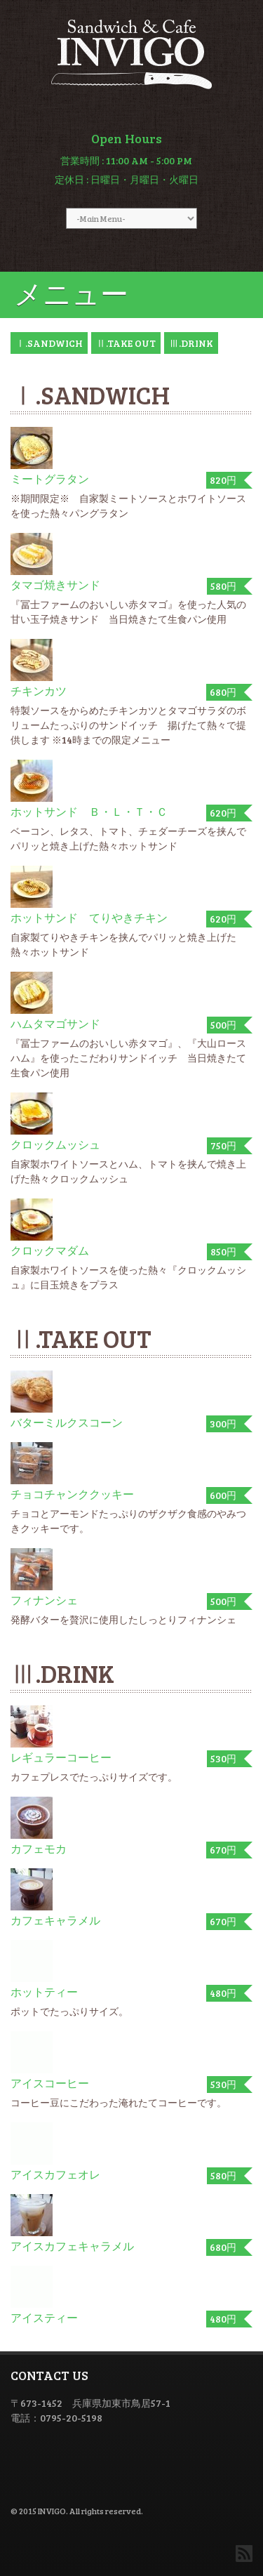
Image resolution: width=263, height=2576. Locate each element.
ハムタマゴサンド (55, 1023)
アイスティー (44, 2317)
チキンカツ (39, 690)
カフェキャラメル (55, 1920)
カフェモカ (39, 1848)
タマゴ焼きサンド (55, 584)
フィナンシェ (44, 1599)
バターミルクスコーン (67, 1422)
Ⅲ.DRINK (191, 343)
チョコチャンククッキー (72, 1493)
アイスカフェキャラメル (72, 2245)
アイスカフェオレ (55, 2174)
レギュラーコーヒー (61, 1757)
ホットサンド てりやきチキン (89, 917)
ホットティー (44, 1991)
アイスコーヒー (50, 2082)
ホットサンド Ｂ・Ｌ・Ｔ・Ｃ (89, 811)
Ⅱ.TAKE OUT (126, 343)
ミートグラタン (50, 478)
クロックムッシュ (55, 1144)
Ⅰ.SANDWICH (49, 343)
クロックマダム (50, 1250)
